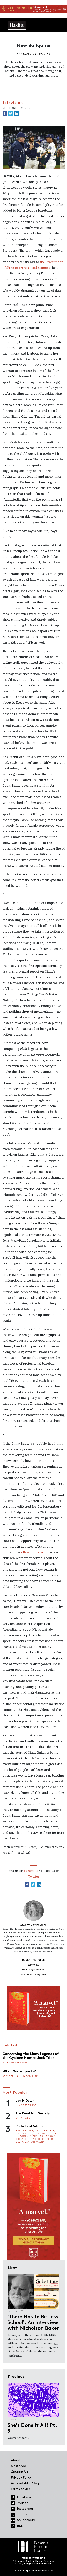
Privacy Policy (21, 2477)
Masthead (18, 2466)
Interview (15, 2310)
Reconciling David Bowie (33, 1969)
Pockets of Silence (30, 2125)
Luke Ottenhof (26, 2105)
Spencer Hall (12, 2076)
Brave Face (33, 1965)
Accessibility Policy (25, 2483)
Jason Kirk (30, 2076)
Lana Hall (23, 2117)
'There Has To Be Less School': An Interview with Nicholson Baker (33, 2322)
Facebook (31, 1871)
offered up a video (34, 1552)
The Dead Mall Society (33, 2113)
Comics (13, 2419)
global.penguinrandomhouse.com (33, 2570)
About (15, 2460)
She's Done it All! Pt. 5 (32, 2427)
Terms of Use (20, 2489)
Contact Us (19, 2472)
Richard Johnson (15, 2062)
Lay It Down (25, 2100)
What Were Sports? (19, 2070)
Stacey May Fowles (35, 54)
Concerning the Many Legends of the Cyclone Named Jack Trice (31, 2055)
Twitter (33, 1876)
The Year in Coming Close (33, 1974)
